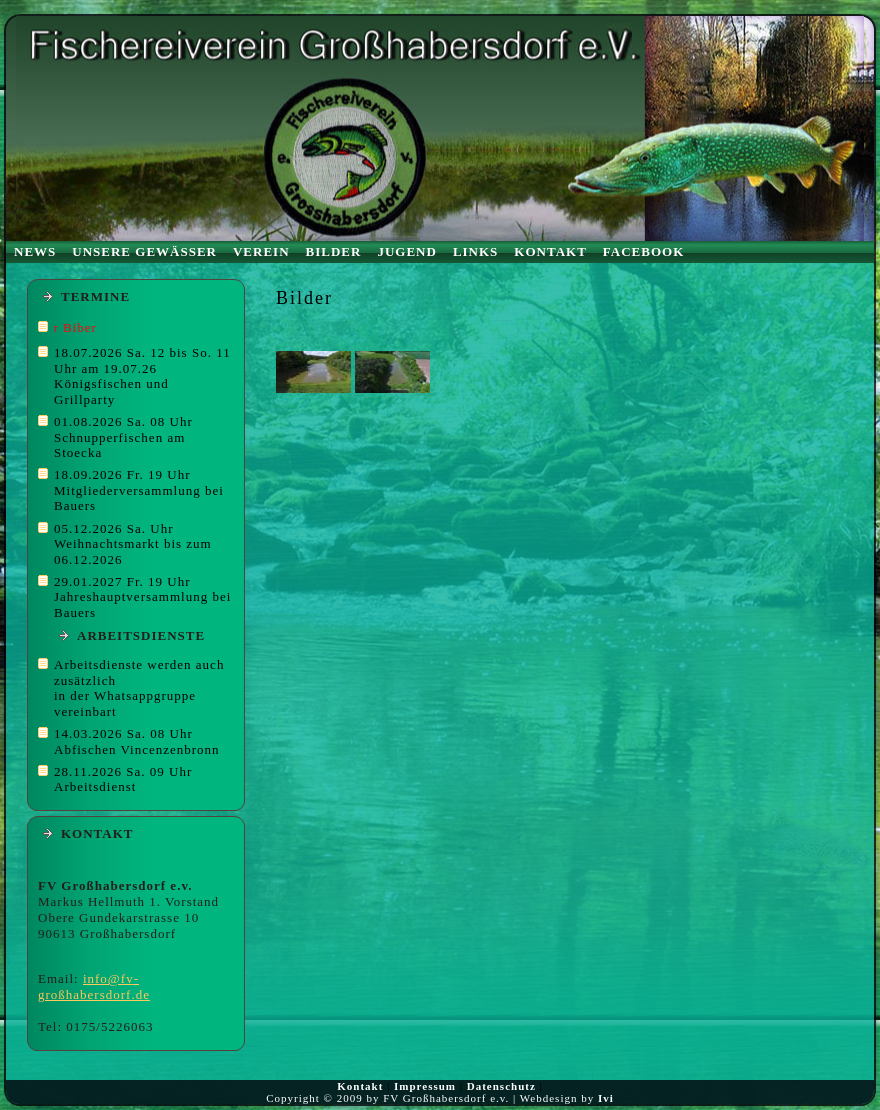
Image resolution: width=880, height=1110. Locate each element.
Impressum (425, 1086)
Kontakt (360, 1086)
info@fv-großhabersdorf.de (94, 986)
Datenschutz (501, 1086)
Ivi (606, 1098)
